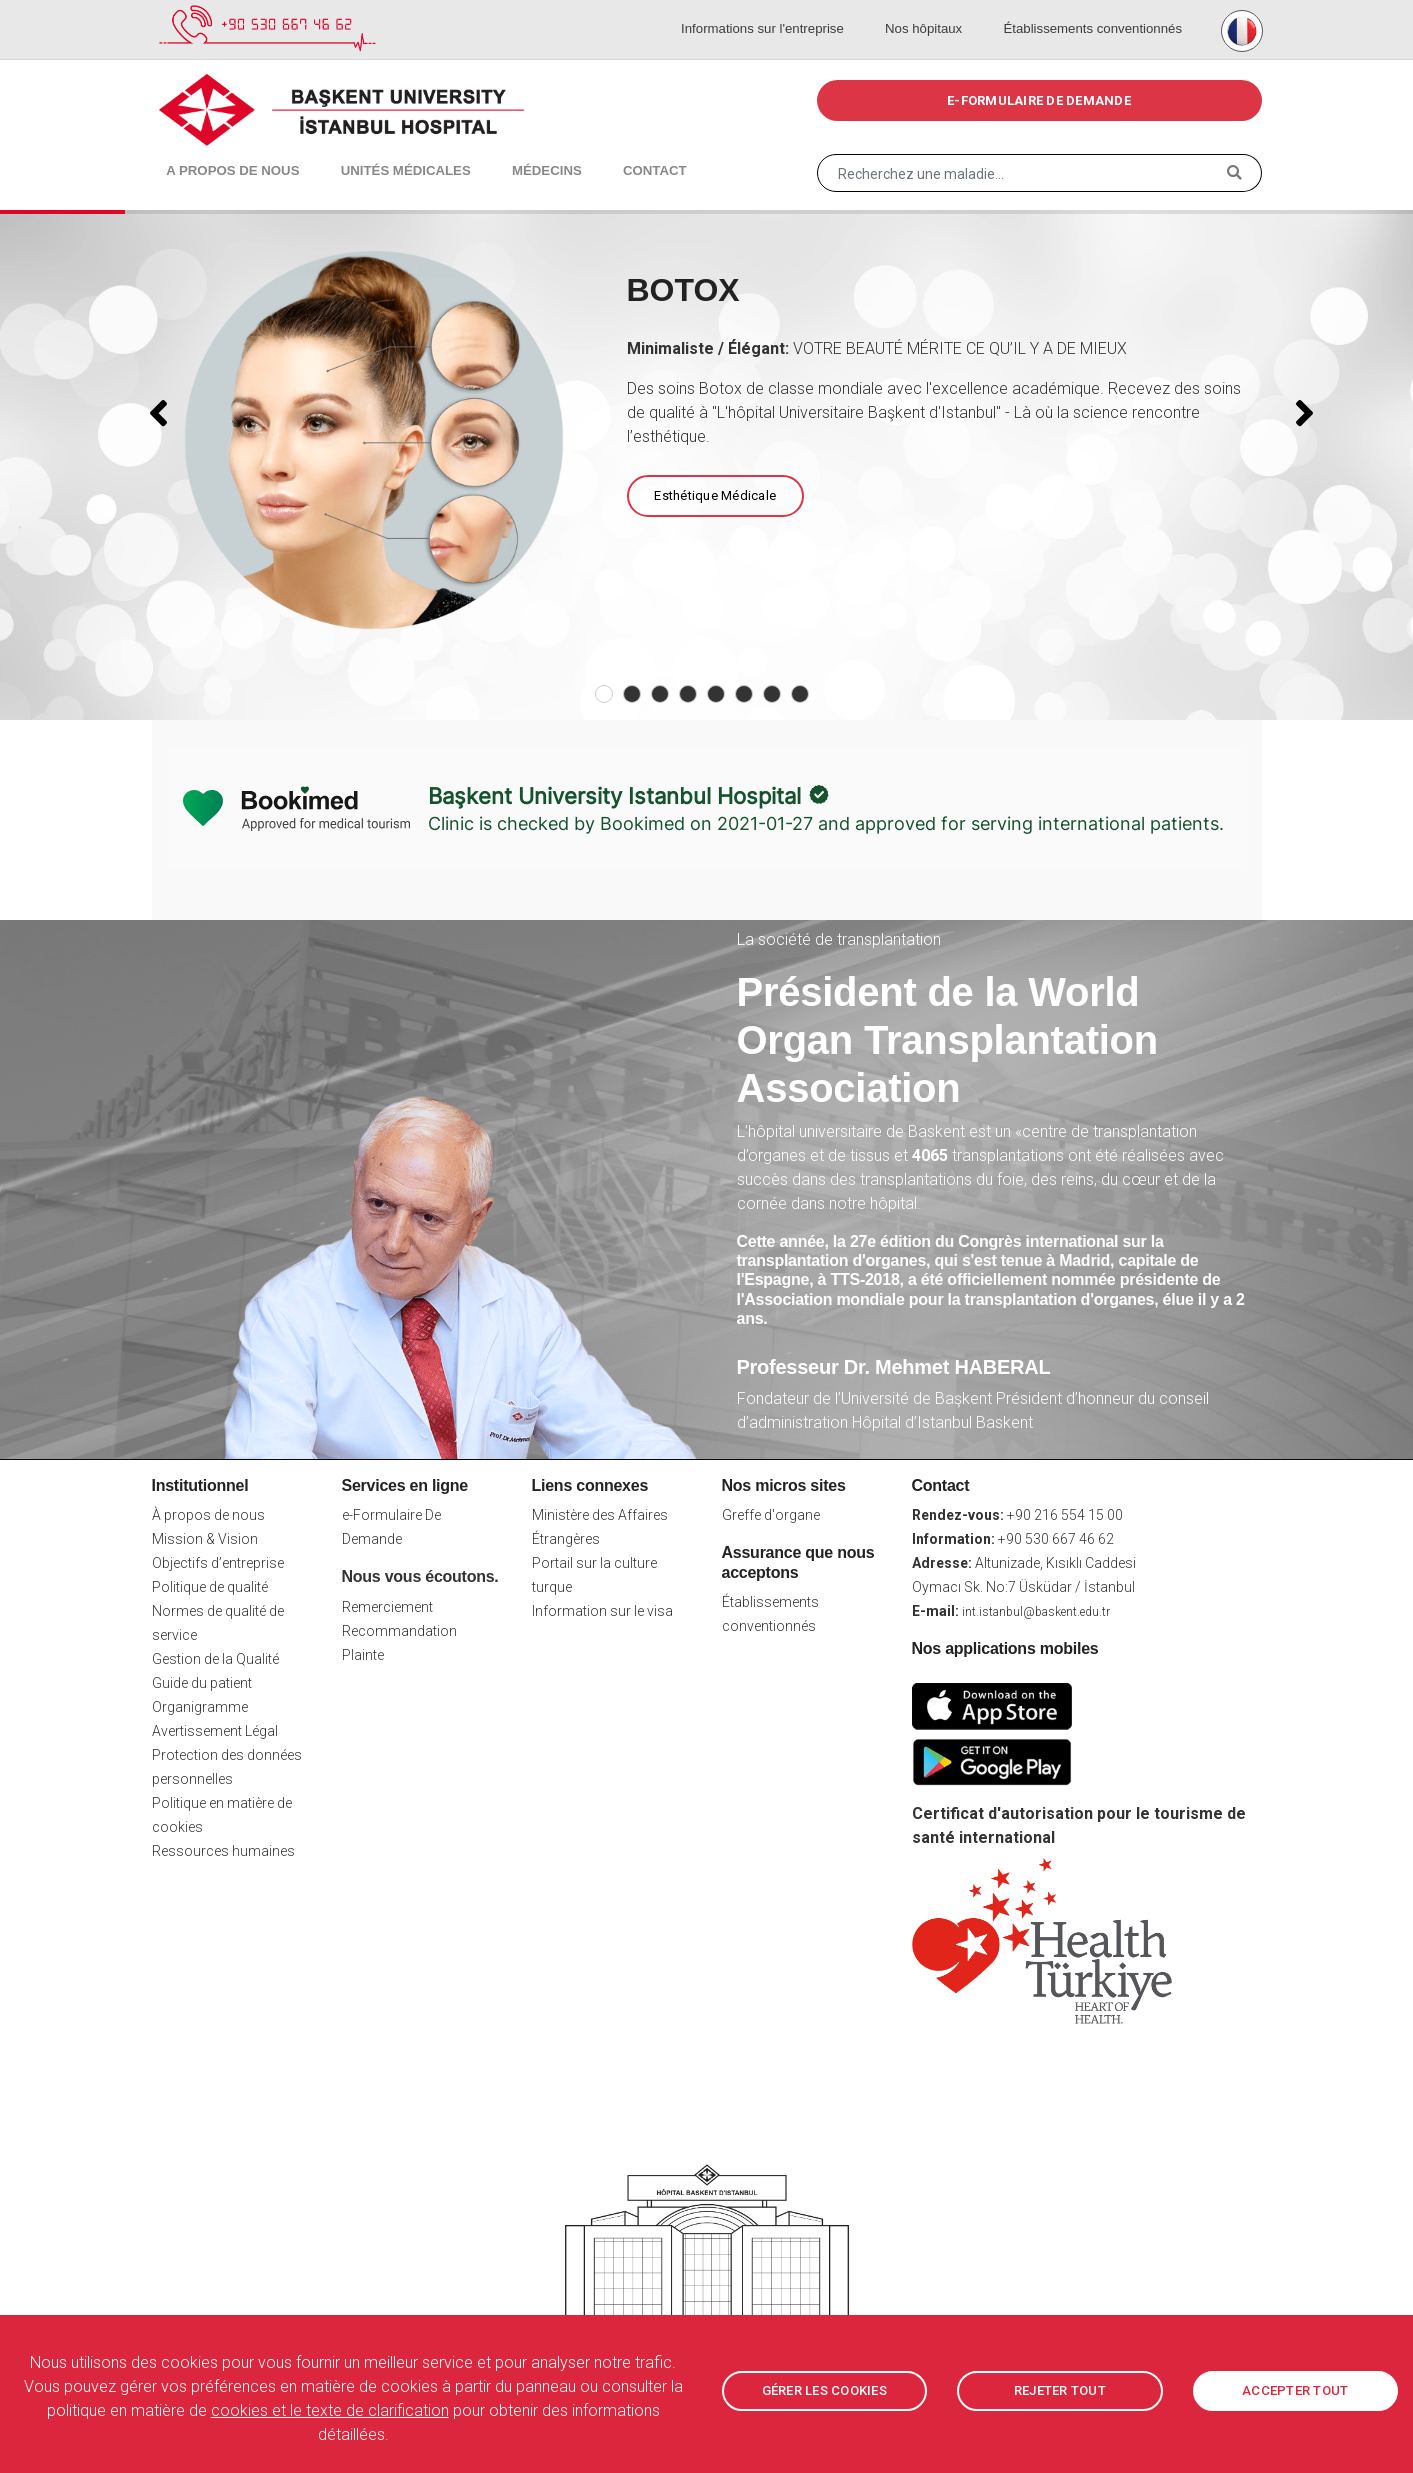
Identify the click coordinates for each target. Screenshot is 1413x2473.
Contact (600, 150)
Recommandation (399, 1631)
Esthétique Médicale (714, 495)
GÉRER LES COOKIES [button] (824, 2391)
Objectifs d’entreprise (218, 1563)
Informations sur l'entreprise (782, 10)
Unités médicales (378, 150)
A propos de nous (225, 150)
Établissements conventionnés (1091, 10)
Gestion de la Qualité (215, 1659)
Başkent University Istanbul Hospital (614, 796)
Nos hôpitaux (933, 10)
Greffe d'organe (771, 1515)
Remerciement (387, 1607)
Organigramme (200, 1707)
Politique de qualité (210, 1587)
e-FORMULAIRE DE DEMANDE (1039, 100)
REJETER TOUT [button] (1059, 2391)
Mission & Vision (205, 1539)
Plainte (363, 1655)
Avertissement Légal (215, 1731)
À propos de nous (208, 1515)
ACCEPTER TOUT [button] (1295, 2391)
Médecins (506, 150)
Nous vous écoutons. (420, 1576)
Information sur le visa (602, 1611)
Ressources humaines (223, 1851)
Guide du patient (202, 1683)
